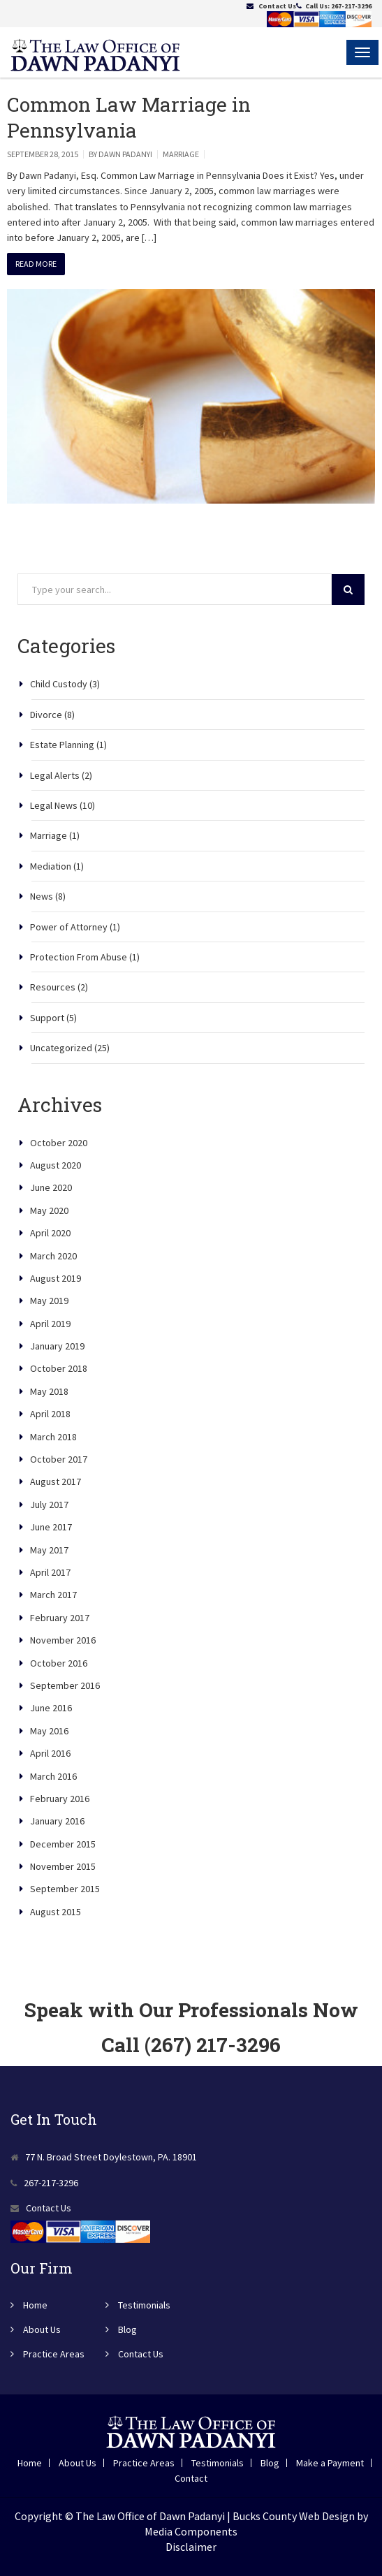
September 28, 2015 (42, 154)
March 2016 (53, 1776)
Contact (191, 2478)
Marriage (181, 154)
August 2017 (55, 1481)
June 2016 (51, 1708)
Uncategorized (61, 1047)
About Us (42, 2329)
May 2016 (49, 1731)
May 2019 (49, 1300)
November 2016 (63, 1640)
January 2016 (57, 1821)
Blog (127, 2329)
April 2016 (50, 1753)
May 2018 (49, 1391)
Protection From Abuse (78, 957)
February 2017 (59, 1617)
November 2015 (63, 1866)
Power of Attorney (69, 927)
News (41, 896)
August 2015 (55, 1911)
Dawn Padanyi (125, 154)
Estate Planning (62, 744)
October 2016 (58, 1663)
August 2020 (55, 1165)
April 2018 (50, 1413)
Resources (52, 987)
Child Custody (58, 684)
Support (47, 1017)
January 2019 (57, 1346)
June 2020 (51, 1187)
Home (35, 2305)
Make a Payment (330, 2463)
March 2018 (53, 1436)
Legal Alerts (55, 775)
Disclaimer (191, 2547)
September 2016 (65, 1685)
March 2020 (53, 1256)
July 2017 (49, 1504)
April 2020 (50, 1233)
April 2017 (50, 1572)
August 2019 (55, 1278)
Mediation (50, 866)
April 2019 (50, 1323)
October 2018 (58, 1368)
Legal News (54, 805)
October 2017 (58, 1459)
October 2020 (58, 1142)
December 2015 (63, 1844)
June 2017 (51, 1527)
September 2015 (65, 1888)
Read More (36, 263)
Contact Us (277, 5)
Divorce (46, 714)
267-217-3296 (351, 5)
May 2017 (49, 1550)
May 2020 (49, 1210)
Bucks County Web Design (294, 2516)
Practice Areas (54, 2354)
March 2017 (53, 1594)
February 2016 (59, 1798)
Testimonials (144, 2305)
